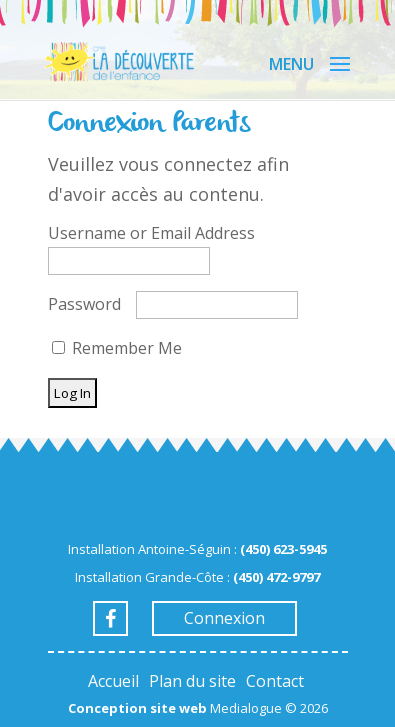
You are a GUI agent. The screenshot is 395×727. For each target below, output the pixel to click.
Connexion (224, 618)
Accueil (113, 681)
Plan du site (192, 681)
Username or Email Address (151, 233)
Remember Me (117, 348)
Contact (275, 681)
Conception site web (137, 708)
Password (84, 304)
